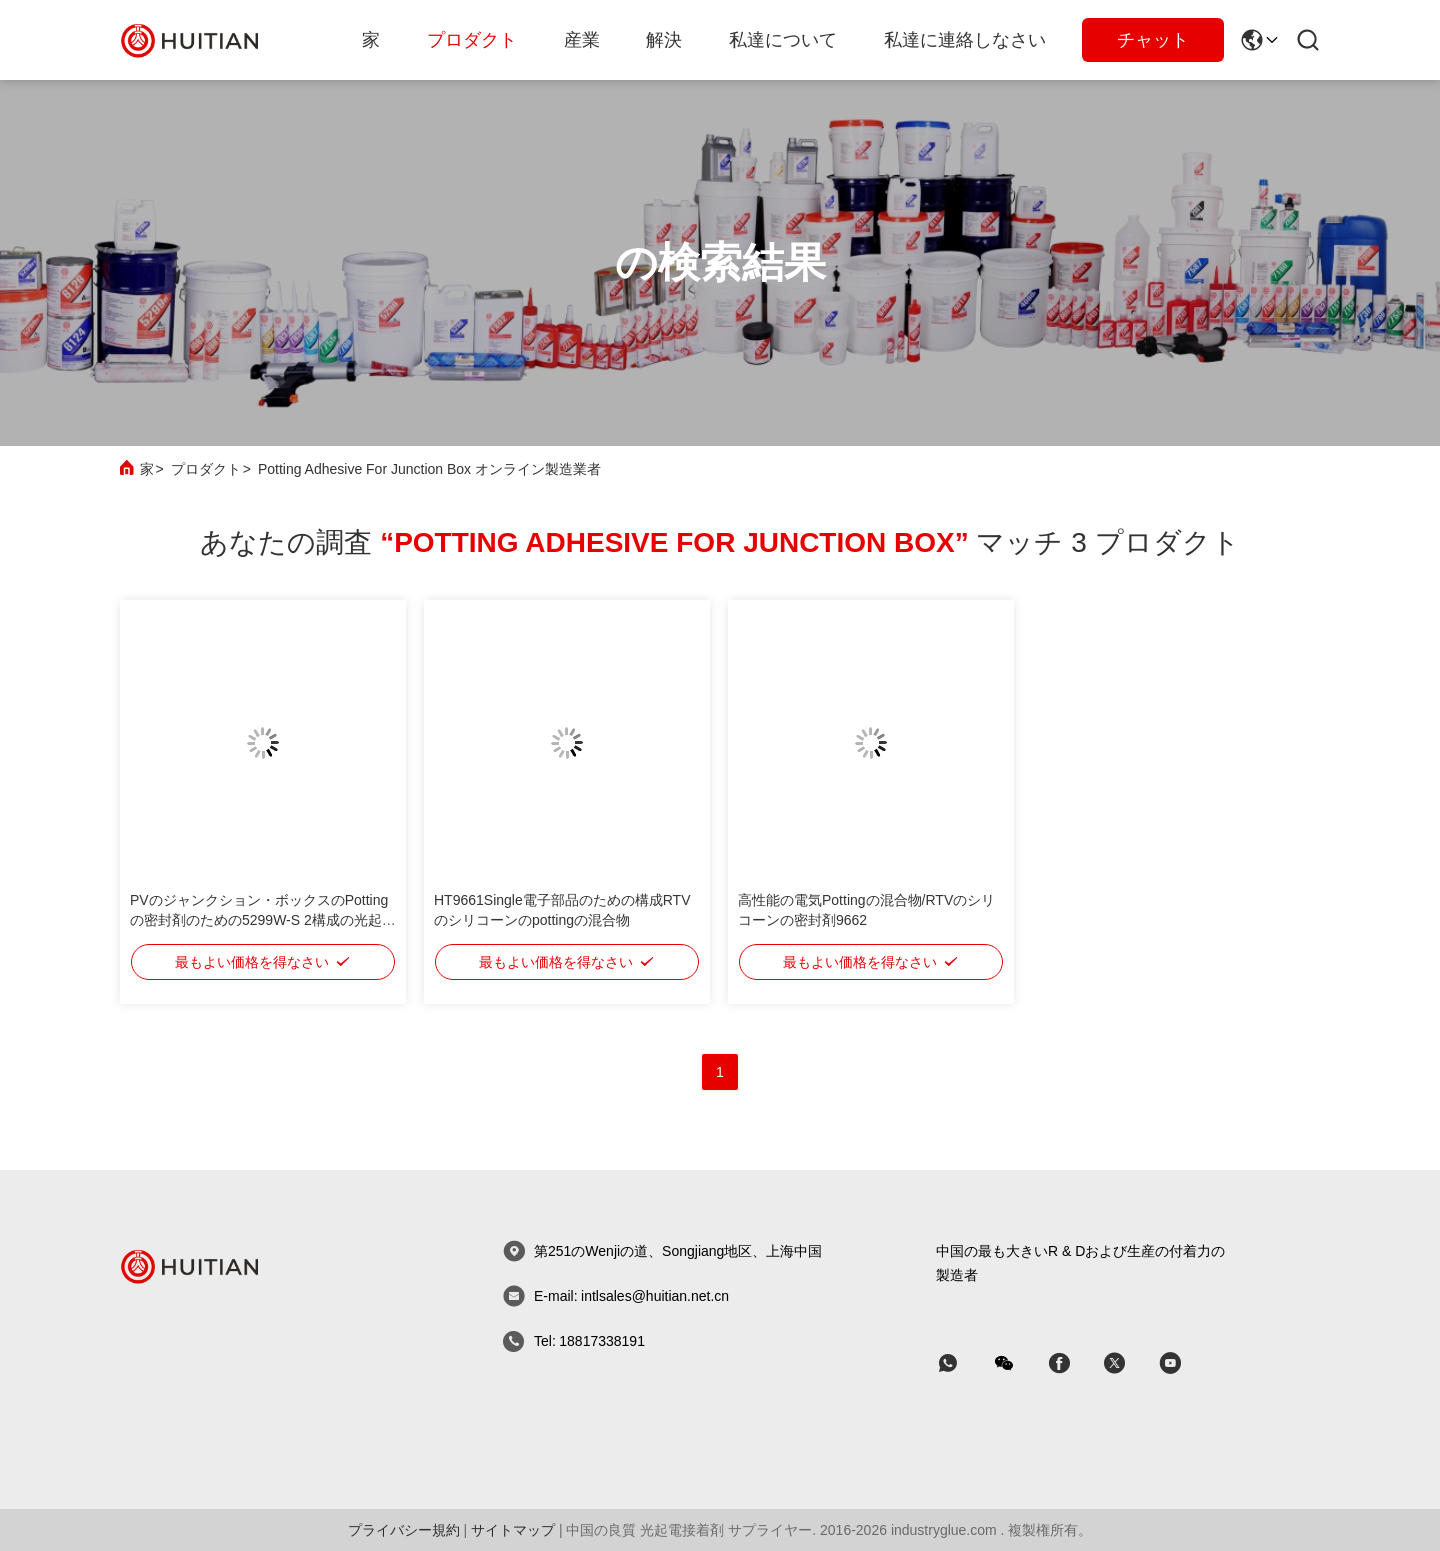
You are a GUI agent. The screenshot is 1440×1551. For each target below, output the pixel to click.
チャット (1153, 40)
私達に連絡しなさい (965, 40)
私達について (783, 40)
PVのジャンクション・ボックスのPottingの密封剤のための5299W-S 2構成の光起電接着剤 (263, 920)
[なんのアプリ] (962, 1363)
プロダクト (472, 40)
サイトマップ (513, 1530)
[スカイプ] (1073, 1363)
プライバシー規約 (404, 1530)
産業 (582, 40)
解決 (664, 40)
